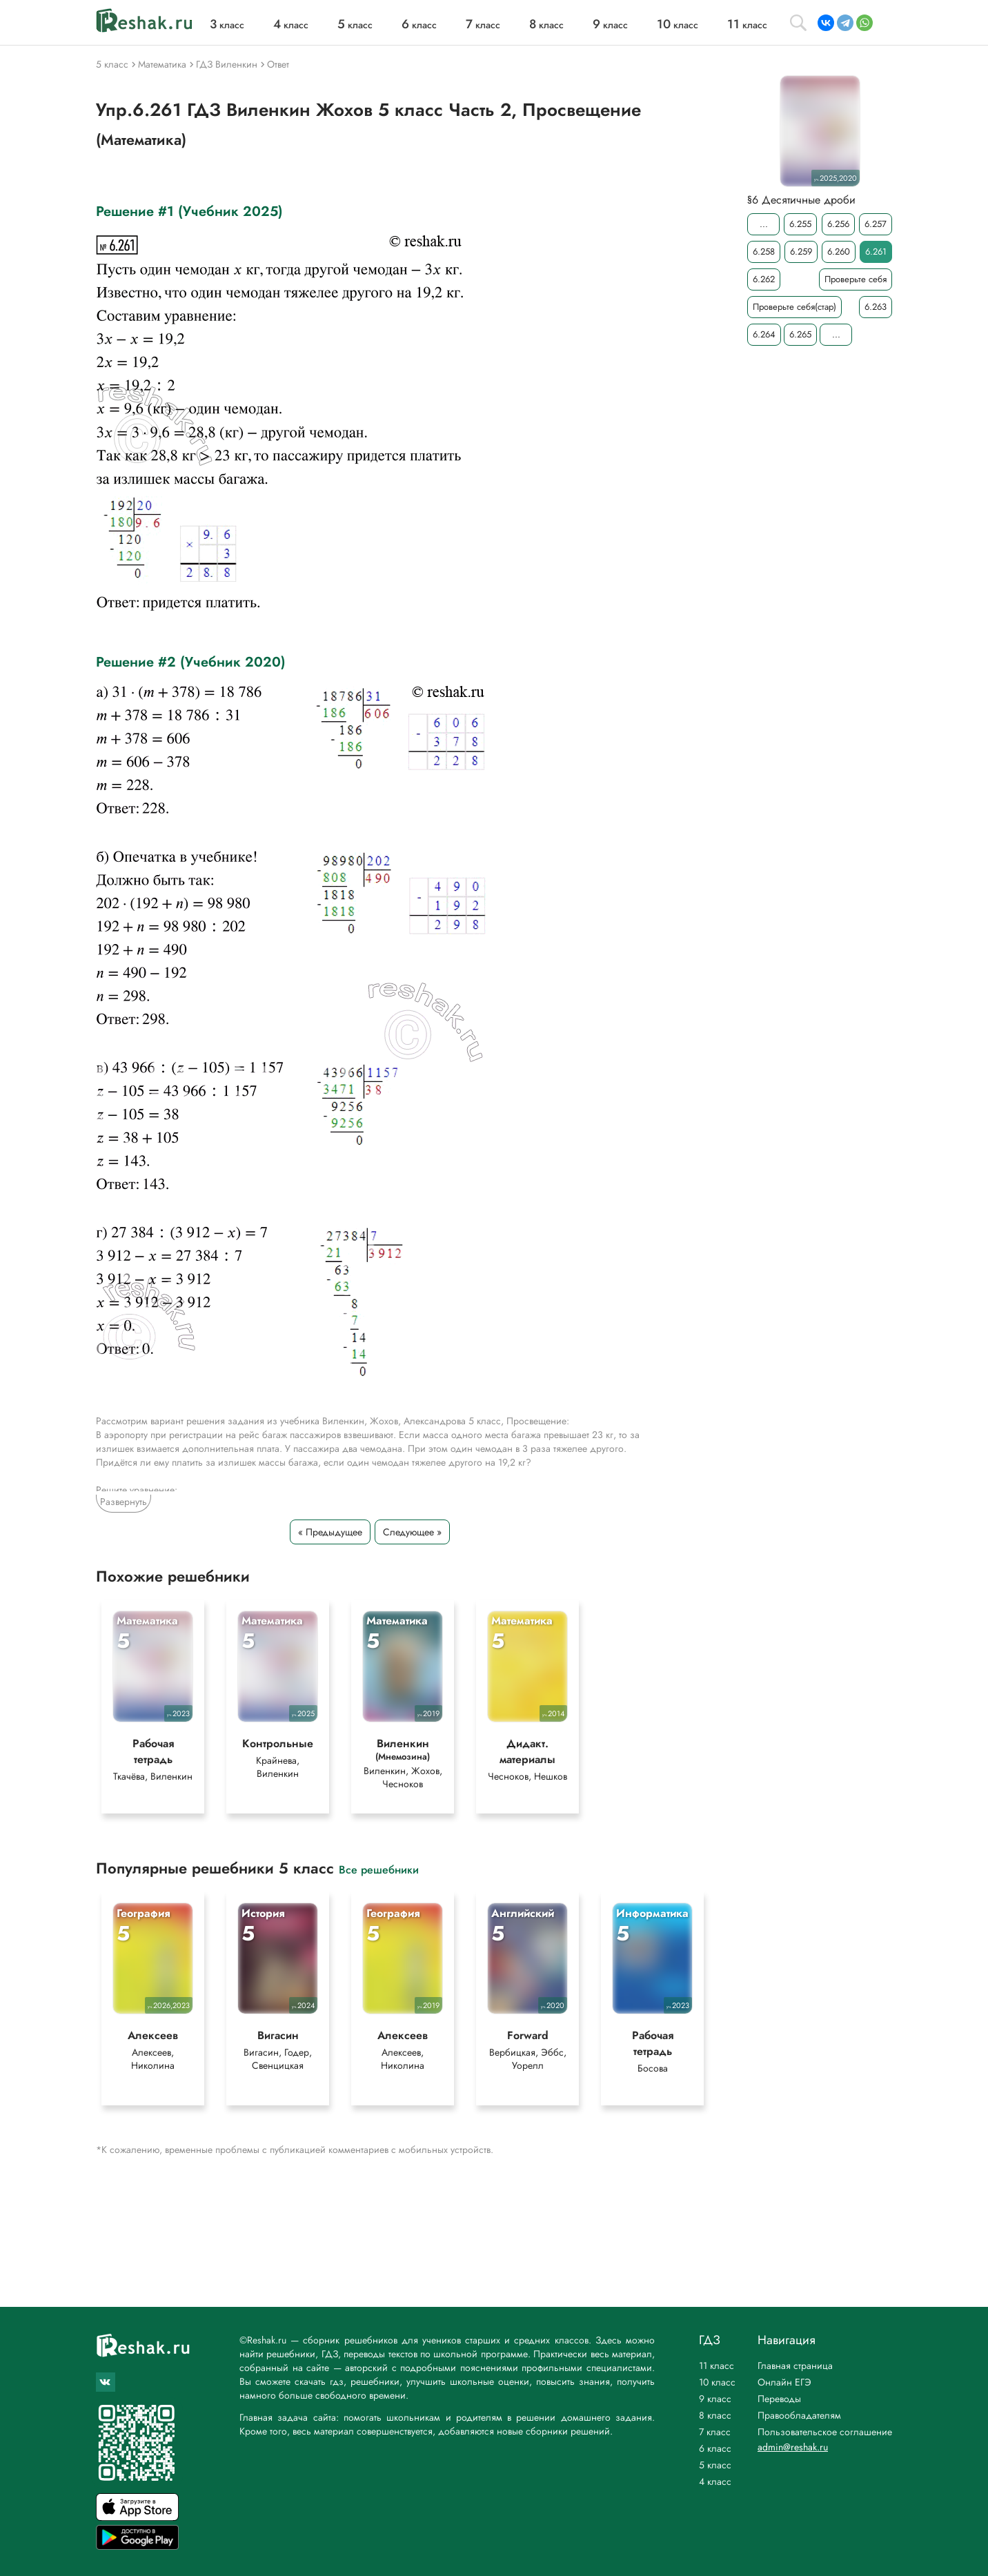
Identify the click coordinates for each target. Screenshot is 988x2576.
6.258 (764, 251)
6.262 (764, 279)
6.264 (764, 334)
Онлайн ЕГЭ (784, 2382)
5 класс (715, 2465)
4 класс (715, 2481)
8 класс (715, 2415)
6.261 (876, 251)
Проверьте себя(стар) (794, 306)
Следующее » (412, 1532)
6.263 (875, 306)
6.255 (800, 223)
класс (227, 25)
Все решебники (379, 1872)
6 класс (715, 2448)
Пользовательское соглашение (825, 2432)
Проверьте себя (855, 279)
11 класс (716, 2365)
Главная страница (795, 2365)
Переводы (779, 2399)
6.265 (800, 334)
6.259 (801, 251)
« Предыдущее (330, 1532)
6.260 (838, 251)
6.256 (838, 223)
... (764, 223)
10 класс (717, 2382)
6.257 (875, 223)
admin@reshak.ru (793, 2447)
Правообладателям (799, 2415)
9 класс (715, 2399)
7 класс (715, 2432)
